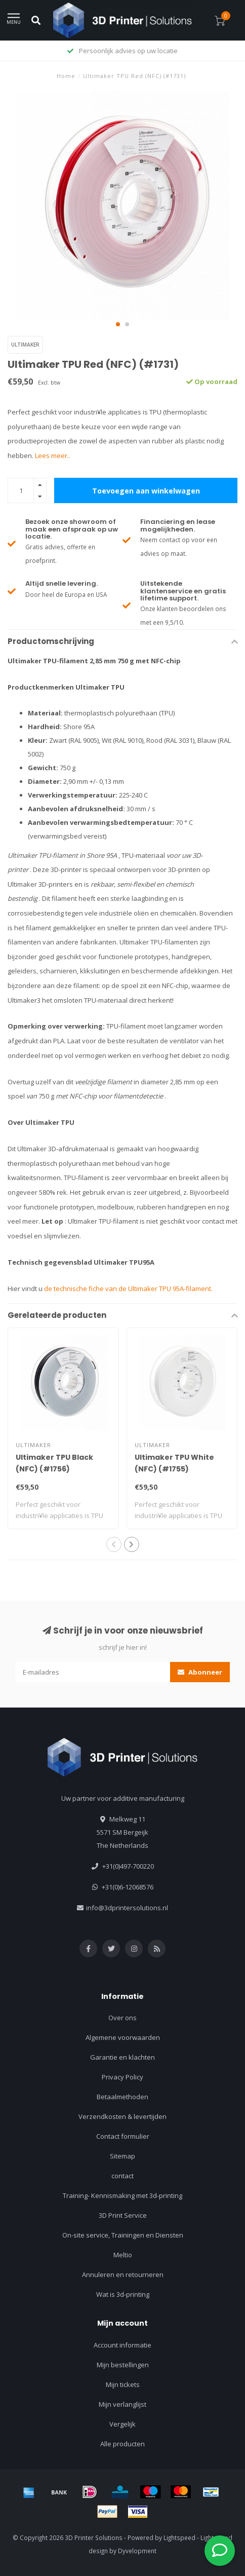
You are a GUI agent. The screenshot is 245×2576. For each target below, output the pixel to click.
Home (66, 76)
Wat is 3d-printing (122, 2294)
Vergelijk (122, 2424)
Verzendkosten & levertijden (122, 2116)
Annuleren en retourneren (123, 2274)
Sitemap (122, 2156)
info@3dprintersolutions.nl (127, 1907)
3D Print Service (123, 2215)
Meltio (122, 2254)
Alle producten (122, 2443)
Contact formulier (122, 2136)
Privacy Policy (122, 2076)
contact (122, 2175)
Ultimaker (25, 344)
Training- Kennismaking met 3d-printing (122, 2195)
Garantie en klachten (122, 2057)
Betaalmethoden (122, 2096)
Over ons (122, 2017)
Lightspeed (179, 2537)
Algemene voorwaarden (123, 2037)
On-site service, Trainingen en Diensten (122, 2235)
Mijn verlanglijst (122, 2404)
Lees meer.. (52, 455)
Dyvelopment (137, 2551)
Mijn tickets (123, 2384)
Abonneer (200, 1672)
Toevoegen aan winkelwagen (146, 491)
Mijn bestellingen (123, 2364)
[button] (118, 324)
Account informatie (122, 2345)
